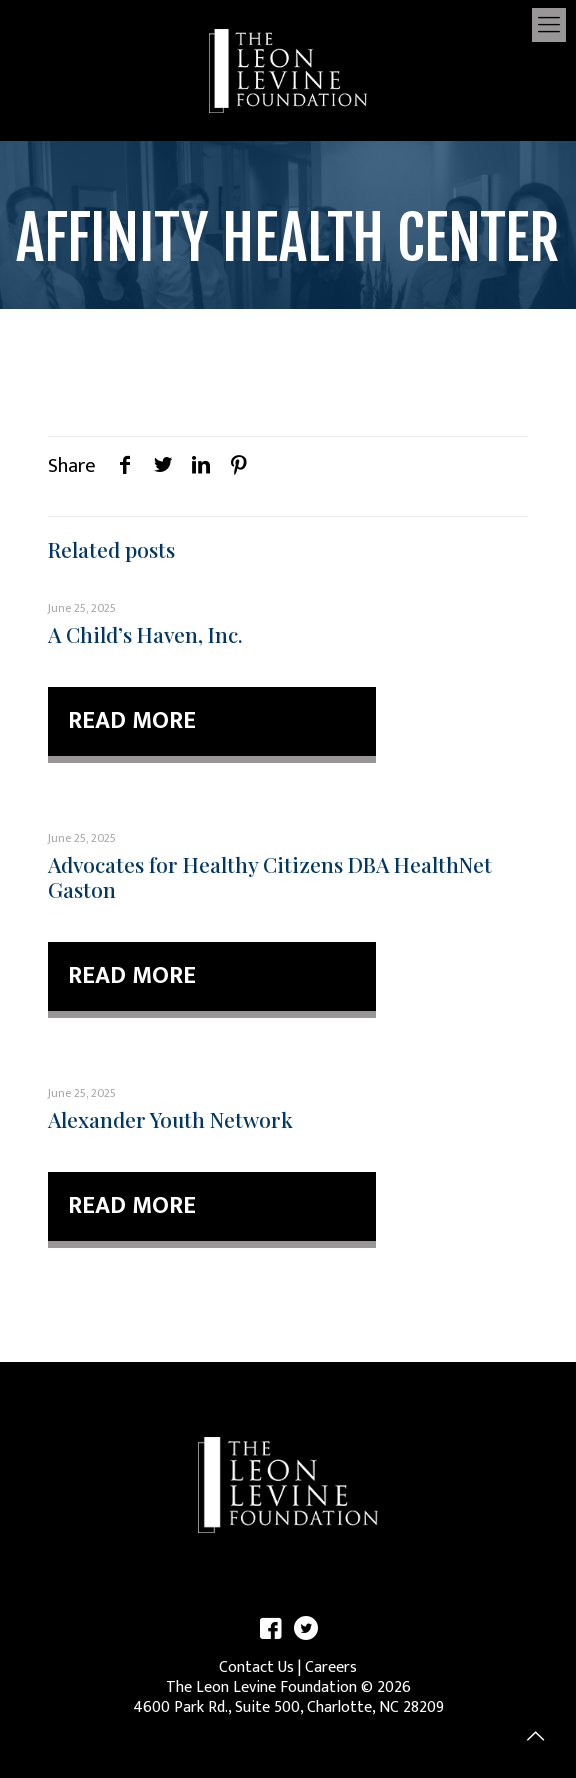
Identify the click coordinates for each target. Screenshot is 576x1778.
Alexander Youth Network (170, 1119)
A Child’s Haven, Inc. (145, 634)
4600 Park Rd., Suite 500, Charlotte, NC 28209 (288, 1707)
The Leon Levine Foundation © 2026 (288, 1687)
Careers (331, 1667)
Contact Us (256, 1667)
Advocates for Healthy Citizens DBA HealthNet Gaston (270, 876)
